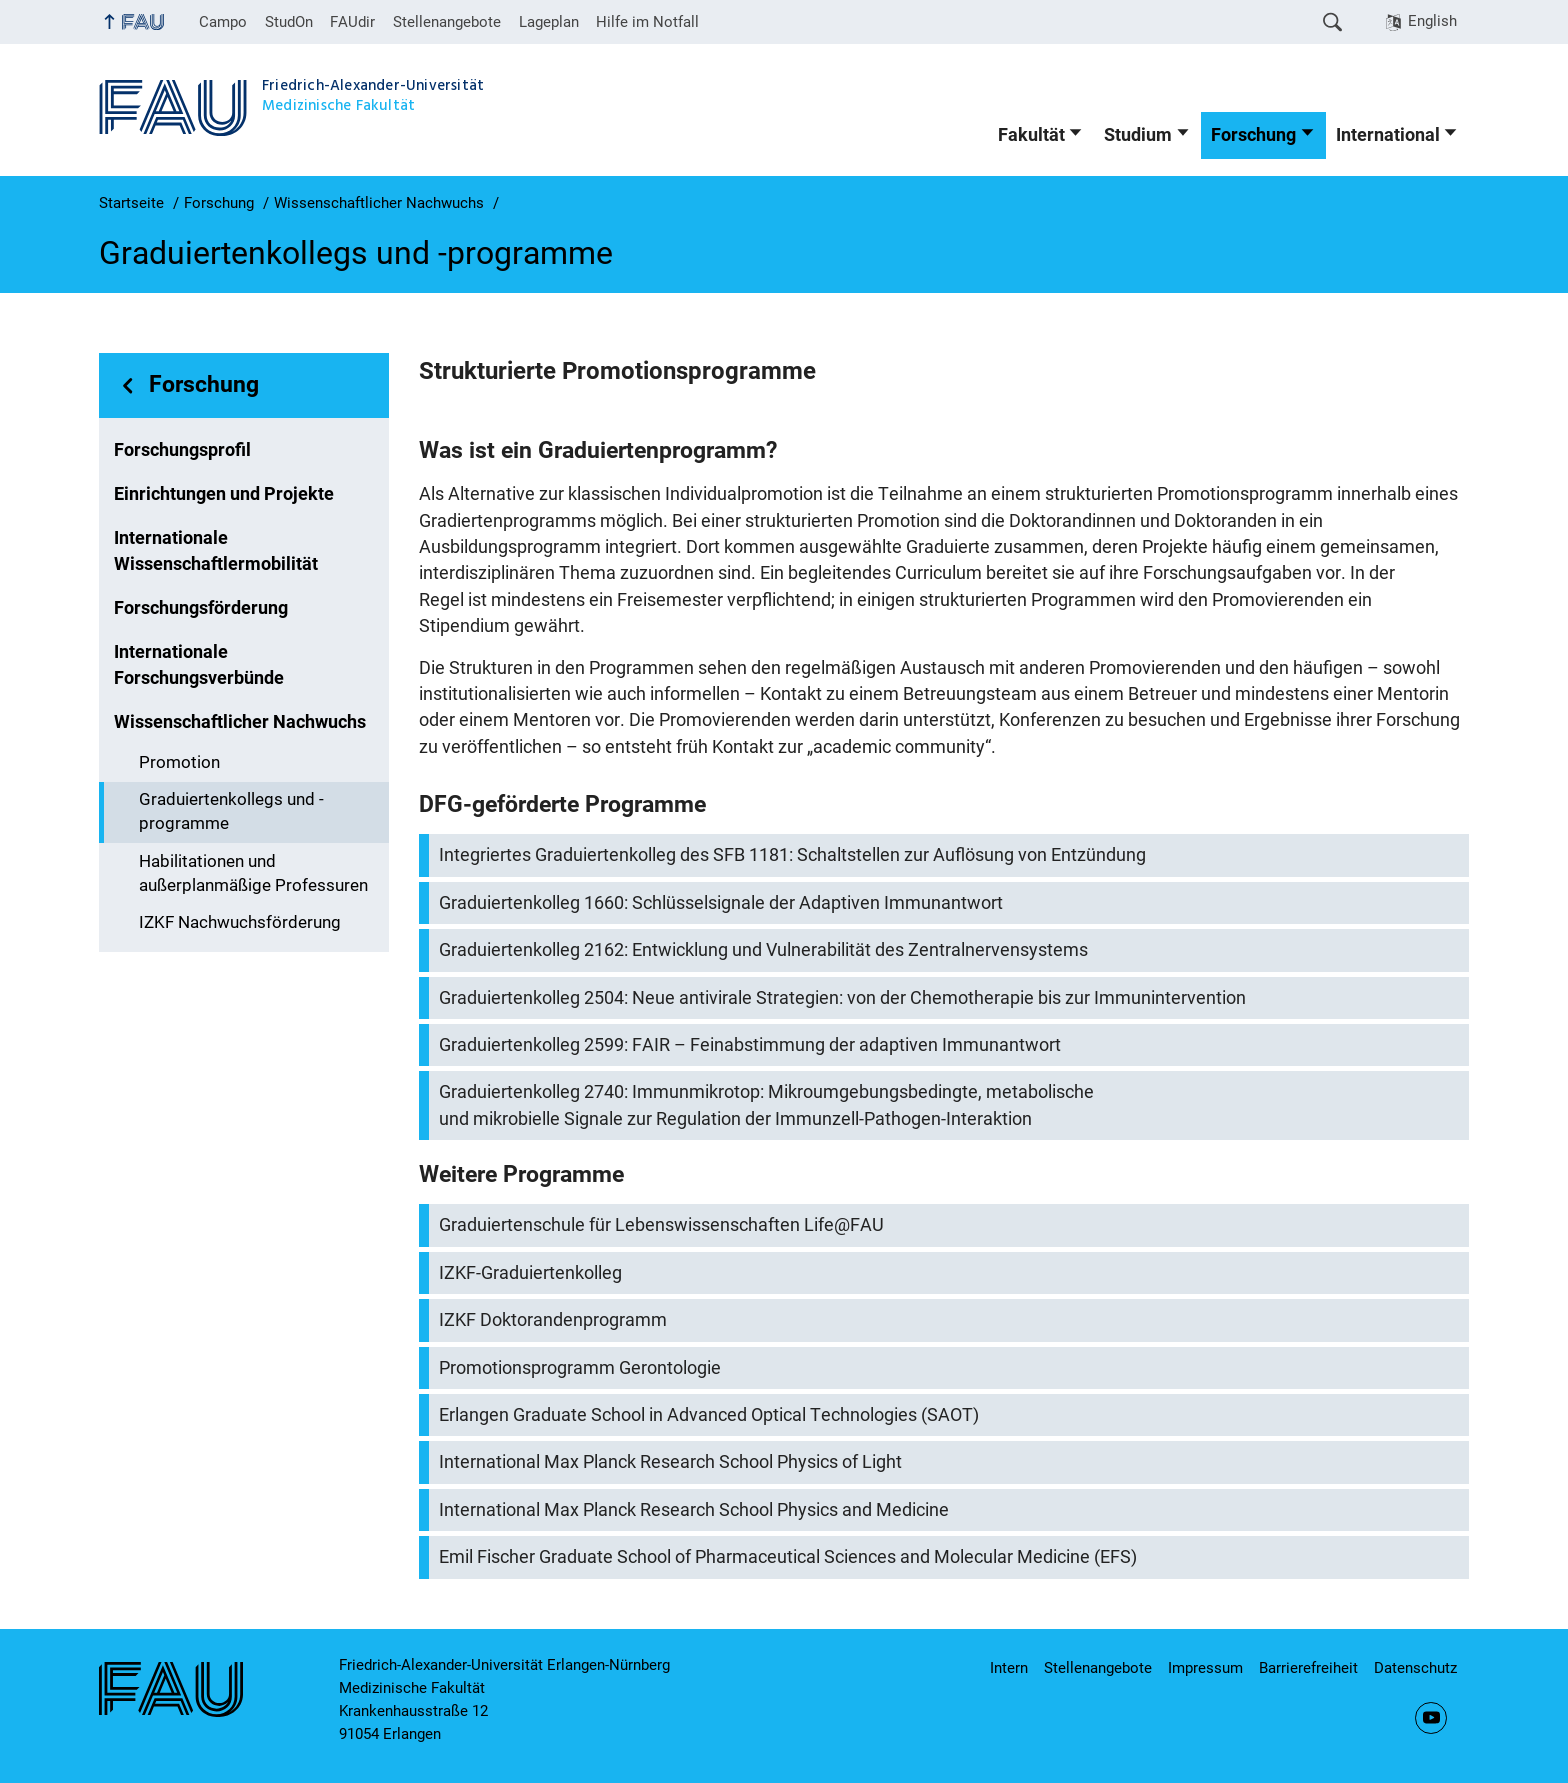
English (1432, 21)
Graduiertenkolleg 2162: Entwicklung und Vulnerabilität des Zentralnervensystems (763, 950)
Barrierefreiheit (1308, 1668)
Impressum (1205, 1668)
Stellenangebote (447, 22)
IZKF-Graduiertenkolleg (530, 1273)
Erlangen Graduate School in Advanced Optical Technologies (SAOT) (709, 1415)
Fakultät (1031, 135)
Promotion (179, 762)
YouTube (1431, 1718)
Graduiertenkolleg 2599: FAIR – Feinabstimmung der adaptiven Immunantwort (750, 1045)
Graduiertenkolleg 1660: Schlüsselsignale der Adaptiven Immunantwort (721, 903)
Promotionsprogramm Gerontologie (580, 1368)
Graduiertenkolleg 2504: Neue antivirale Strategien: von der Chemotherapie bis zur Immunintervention (842, 998)
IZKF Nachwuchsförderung (240, 922)
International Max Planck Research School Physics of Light (670, 1462)
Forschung (1253, 135)
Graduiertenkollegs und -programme (231, 812)
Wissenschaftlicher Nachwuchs (240, 722)
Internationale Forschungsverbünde (199, 665)
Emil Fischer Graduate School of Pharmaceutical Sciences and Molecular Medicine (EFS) (788, 1557)
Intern (1009, 1668)
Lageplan (549, 22)
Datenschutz (1415, 1668)
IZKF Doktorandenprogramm (553, 1320)
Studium (1138, 135)
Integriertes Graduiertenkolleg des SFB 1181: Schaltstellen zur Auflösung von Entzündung (792, 855)
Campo (223, 22)
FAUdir (352, 22)
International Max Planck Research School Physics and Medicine (694, 1510)
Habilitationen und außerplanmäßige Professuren (253, 874)
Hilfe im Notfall (647, 22)
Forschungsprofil (182, 450)
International (1388, 135)
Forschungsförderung (201, 608)
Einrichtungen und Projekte (224, 494)
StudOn (289, 22)
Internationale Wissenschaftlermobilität (216, 551)
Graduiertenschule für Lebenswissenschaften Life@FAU (661, 1225)
